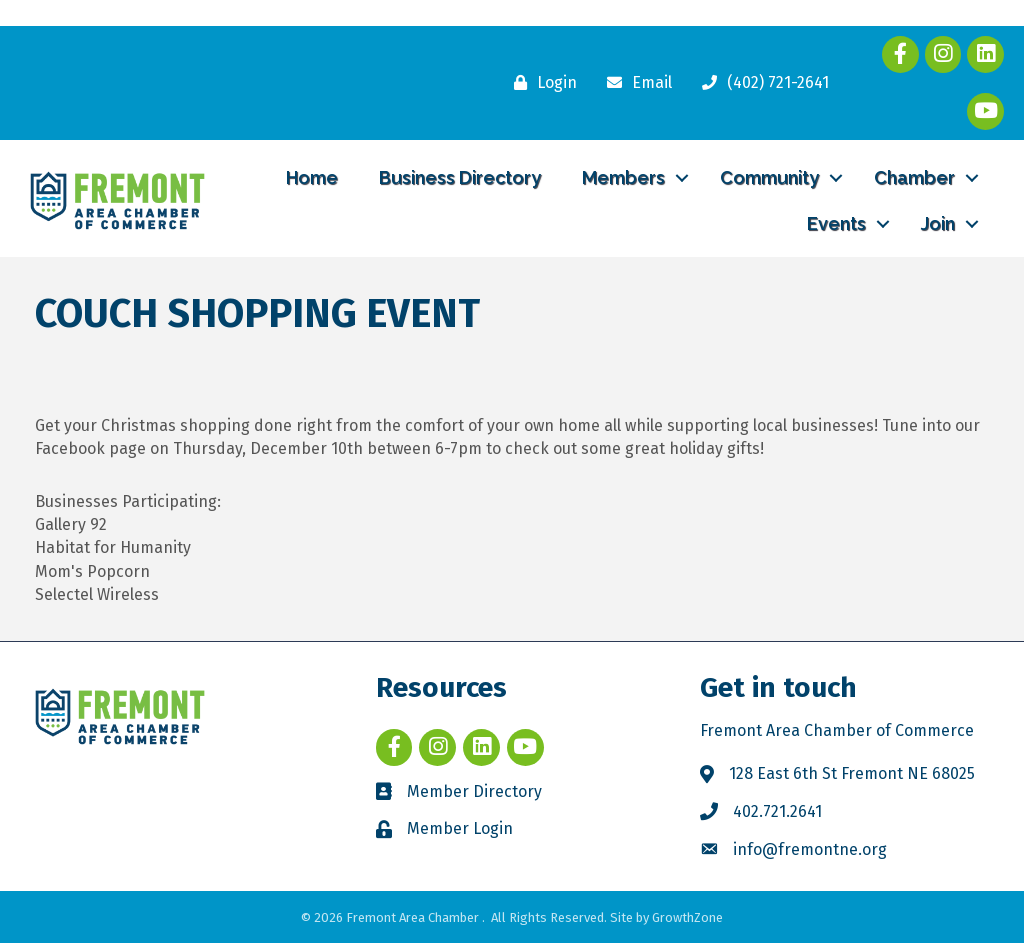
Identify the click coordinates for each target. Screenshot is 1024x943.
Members (623, 177)
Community (769, 177)
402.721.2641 (777, 811)
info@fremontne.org (810, 849)
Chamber (914, 177)
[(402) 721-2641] (760, 83)
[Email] (634, 83)
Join (938, 223)
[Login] (540, 83)
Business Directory (460, 177)
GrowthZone (687, 917)
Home (312, 177)
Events (836, 223)
